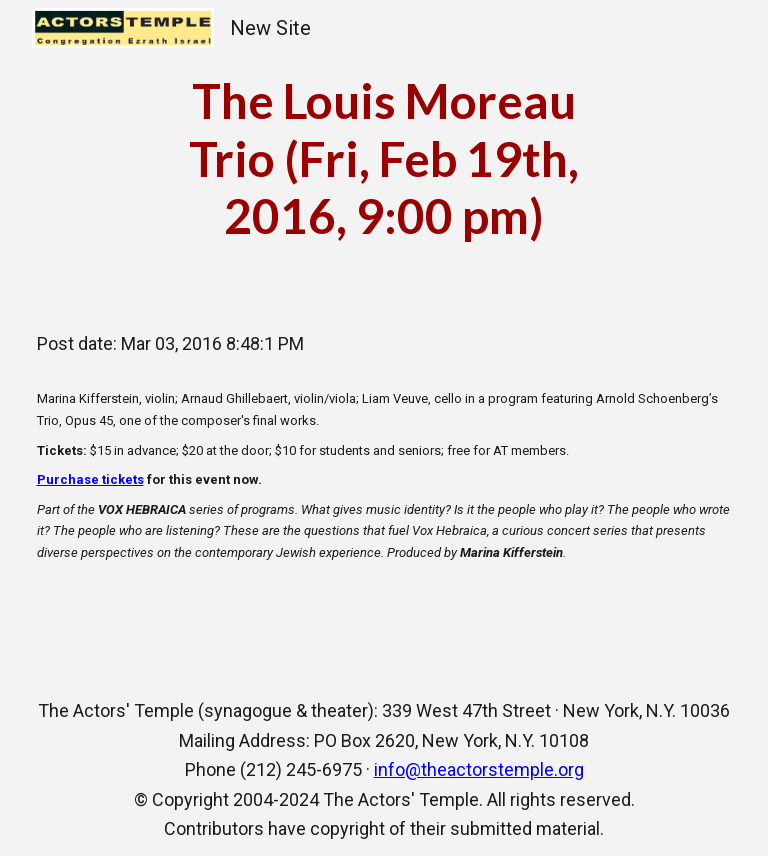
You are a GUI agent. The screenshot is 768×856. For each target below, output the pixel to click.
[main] (384, 158)
